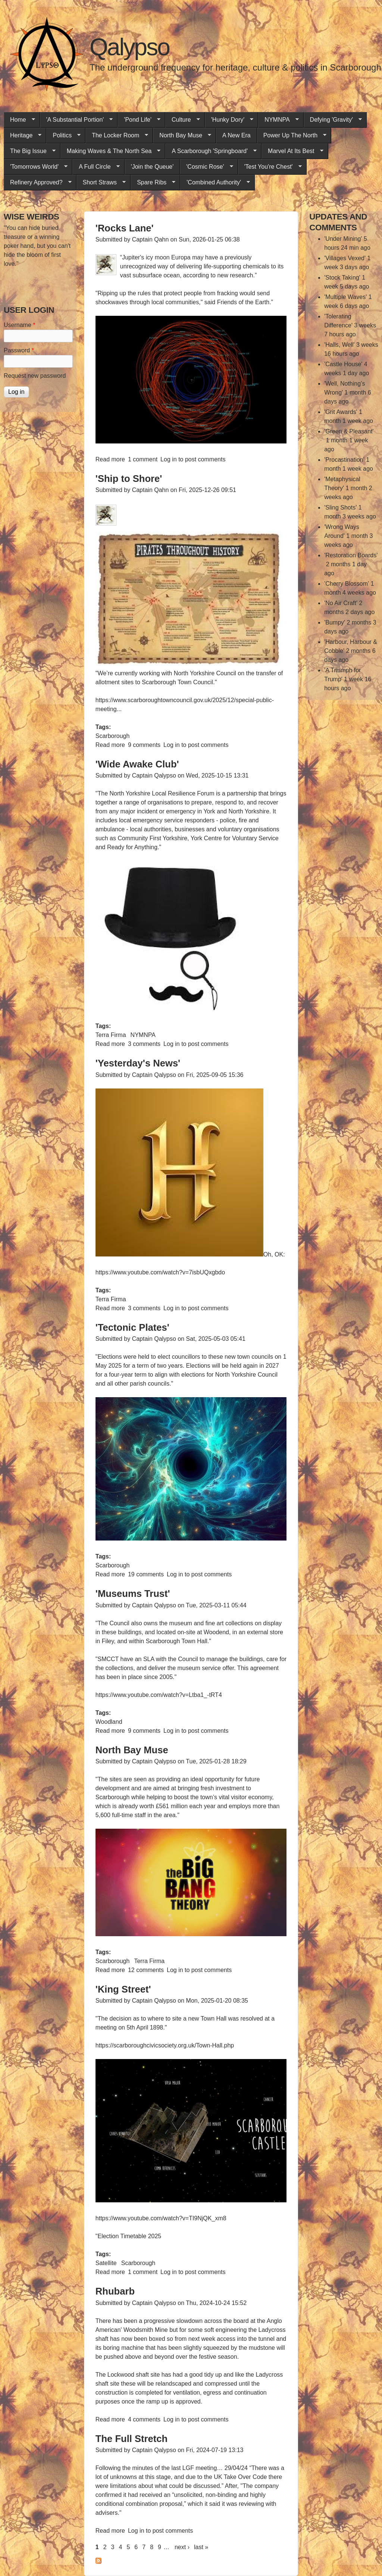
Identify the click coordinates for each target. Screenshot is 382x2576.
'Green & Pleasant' (348, 431)
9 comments (144, 745)
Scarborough (113, 736)
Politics (63, 135)
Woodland (109, 1722)
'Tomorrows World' (36, 166)
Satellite (106, 2263)
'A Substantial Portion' (76, 119)
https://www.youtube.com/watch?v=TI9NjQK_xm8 (161, 2218)
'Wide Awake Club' (137, 764)
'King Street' (123, 1989)
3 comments (144, 1044)
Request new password (35, 376)
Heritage (22, 135)
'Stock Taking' (342, 277)
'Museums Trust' (133, 1593)
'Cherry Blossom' (346, 583)
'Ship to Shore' (129, 478)
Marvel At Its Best (292, 151)
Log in (168, 459)
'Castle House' (343, 364)
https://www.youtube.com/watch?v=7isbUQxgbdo (160, 1272)
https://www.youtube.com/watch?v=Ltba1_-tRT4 (159, 1695)
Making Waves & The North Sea (110, 151)
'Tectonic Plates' (132, 1327)
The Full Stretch (131, 2438)
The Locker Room (116, 135)
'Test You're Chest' (270, 166)
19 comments (146, 1574)
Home (19, 119)
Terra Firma (111, 1035)
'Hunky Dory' (229, 119)
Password (19, 350)
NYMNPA (278, 119)
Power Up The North (292, 135)
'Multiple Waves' (345, 297)
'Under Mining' (343, 239)
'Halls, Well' (339, 345)
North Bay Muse (182, 135)
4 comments (144, 2419)
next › (182, 2547)
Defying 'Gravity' (333, 119)
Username (19, 325)
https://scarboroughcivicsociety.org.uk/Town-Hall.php (165, 2045)
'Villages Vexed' (345, 258)
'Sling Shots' (340, 507)
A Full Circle (95, 166)
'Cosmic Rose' (206, 166)
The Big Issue (30, 151)
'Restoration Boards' (351, 555)
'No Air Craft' (340, 603)
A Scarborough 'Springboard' (211, 151)
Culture (182, 119)
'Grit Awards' (340, 412)
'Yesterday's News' (138, 1063)
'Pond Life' (139, 119)
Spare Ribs (153, 182)
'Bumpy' (334, 622)
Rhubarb (115, 2291)
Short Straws (101, 182)
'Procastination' (344, 460)
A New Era (236, 135)
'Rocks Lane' (125, 228)
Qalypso (129, 47)
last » (201, 2547)
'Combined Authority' (215, 182)
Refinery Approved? (38, 182)
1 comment (142, 459)
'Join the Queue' (152, 166)
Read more (110, 459)
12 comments (146, 1970)
